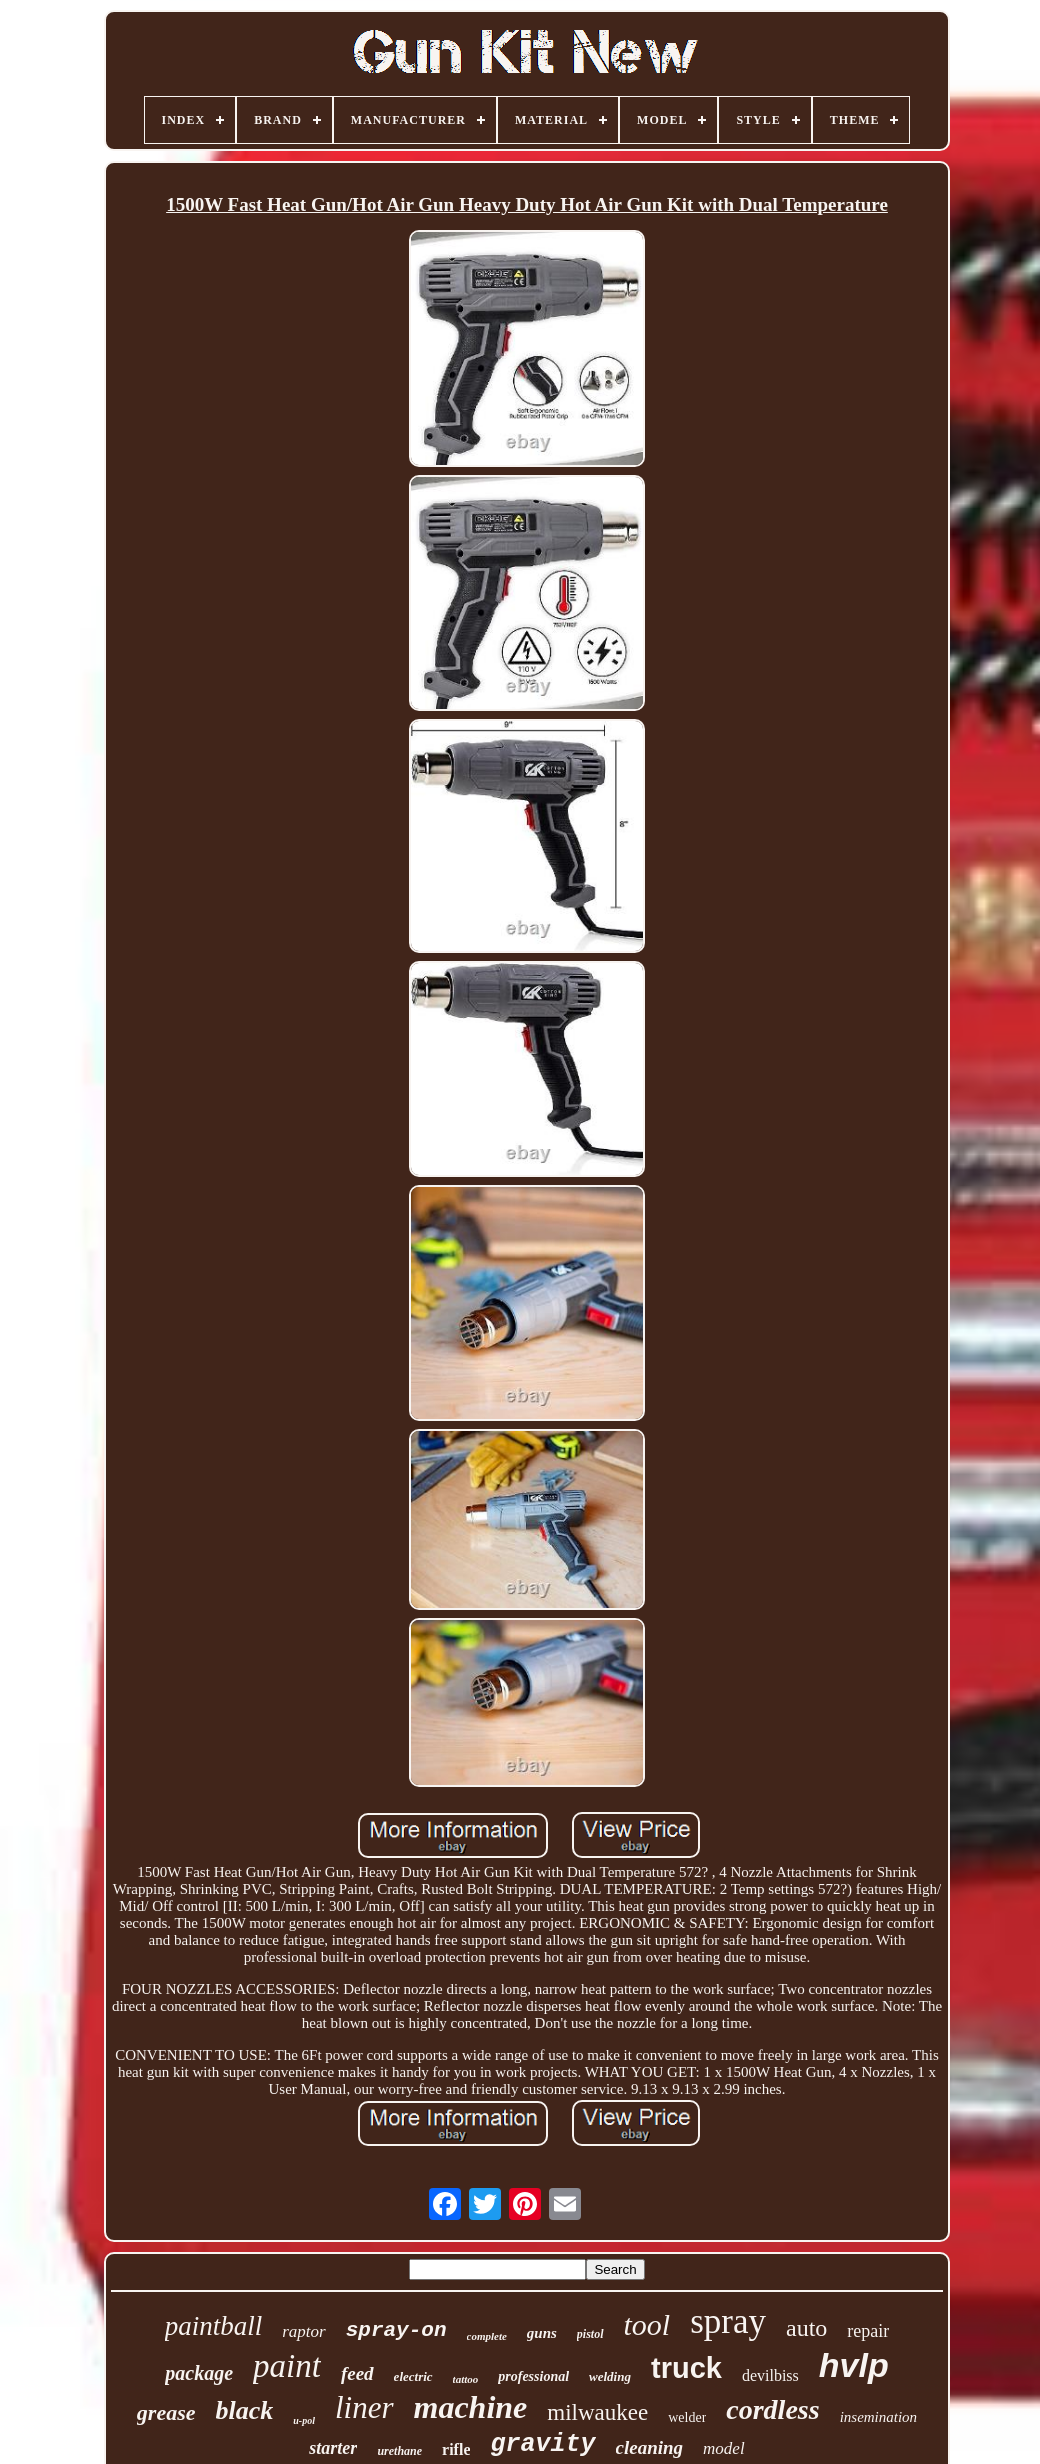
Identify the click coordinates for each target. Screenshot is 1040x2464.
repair (868, 2331)
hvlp (854, 2365)
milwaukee (597, 2412)
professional (533, 2376)
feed (357, 2373)
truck (686, 2368)
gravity (542, 2444)
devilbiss (770, 2375)
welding (610, 2376)
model (724, 2448)
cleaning (650, 2447)
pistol (590, 2334)
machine (471, 2407)
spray (728, 2321)
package (199, 2373)
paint (287, 2366)
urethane (399, 2451)
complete (487, 2336)
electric (413, 2376)
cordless (772, 2409)
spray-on (396, 2330)
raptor (303, 2331)
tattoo (466, 2379)
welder (687, 2417)
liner (364, 2407)
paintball (214, 2326)
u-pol (304, 2420)
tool (647, 2324)
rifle (456, 2449)
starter (333, 2448)
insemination (879, 2417)
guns (542, 2333)
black (245, 2410)
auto (806, 2328)
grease (166, 2412)
